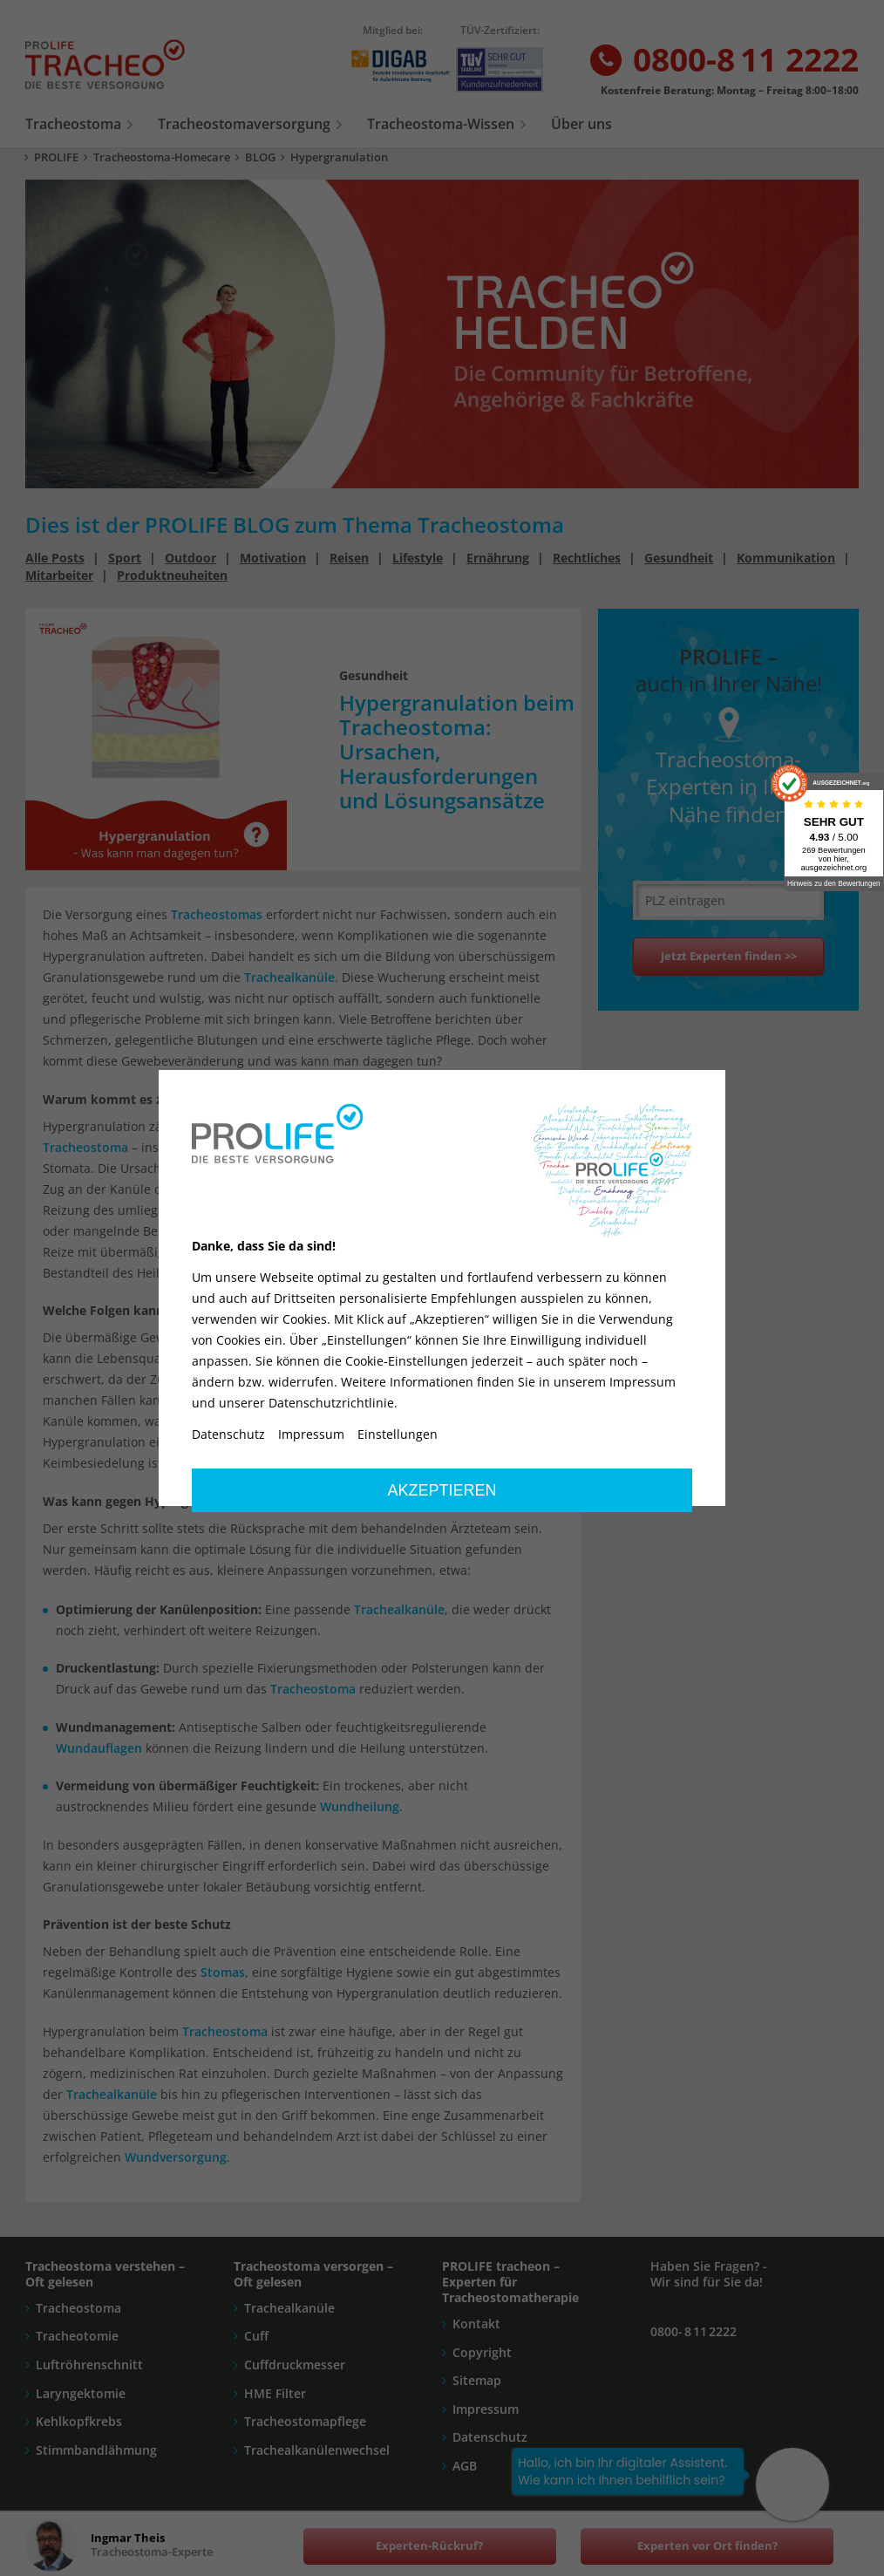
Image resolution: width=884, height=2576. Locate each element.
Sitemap (476, 2380)
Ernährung (497, 557)
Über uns (581, 123)
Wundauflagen (99, 1748)
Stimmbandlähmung (96, 2450)
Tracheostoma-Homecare (161, 157)
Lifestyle (417, 557)
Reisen (349, 557)
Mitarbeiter (59, 575)
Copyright (482, 2352)
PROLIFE (56, 157)
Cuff (256, 2335)
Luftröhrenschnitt (89, 2364)
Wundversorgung (176, 2157)
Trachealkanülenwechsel (317, 2450)
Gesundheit (678, 557)
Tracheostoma (73, 123)
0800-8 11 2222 (723, 61)
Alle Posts (55, 557)
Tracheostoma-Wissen (440, 123)
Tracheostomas (216, 914)
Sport (124, 557)
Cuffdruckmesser (294, 2364)
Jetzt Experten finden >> (729, 956)
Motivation (273, 557)
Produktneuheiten (172, 575)
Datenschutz (489, 2437)
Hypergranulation (339, 157)
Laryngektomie (81, 2393)
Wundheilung (359, 1806)
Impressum (485, 2409)
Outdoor (190, 557)
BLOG (260, 157)
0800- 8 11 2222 (693, 2331)
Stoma (245, 1379)
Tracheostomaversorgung (244, 123)
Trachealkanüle (289, 977)
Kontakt (476, 2323)
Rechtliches (587, 557)
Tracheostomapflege (305, 2421)
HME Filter (275, 2393)
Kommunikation (786, 557)
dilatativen (278, 1147)
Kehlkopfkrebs (79, 2421)
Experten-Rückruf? (429, 2546)
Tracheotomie (77, 2335)
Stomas (250, 1231)
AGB (464, 2465)
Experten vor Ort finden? (707, 2546)
